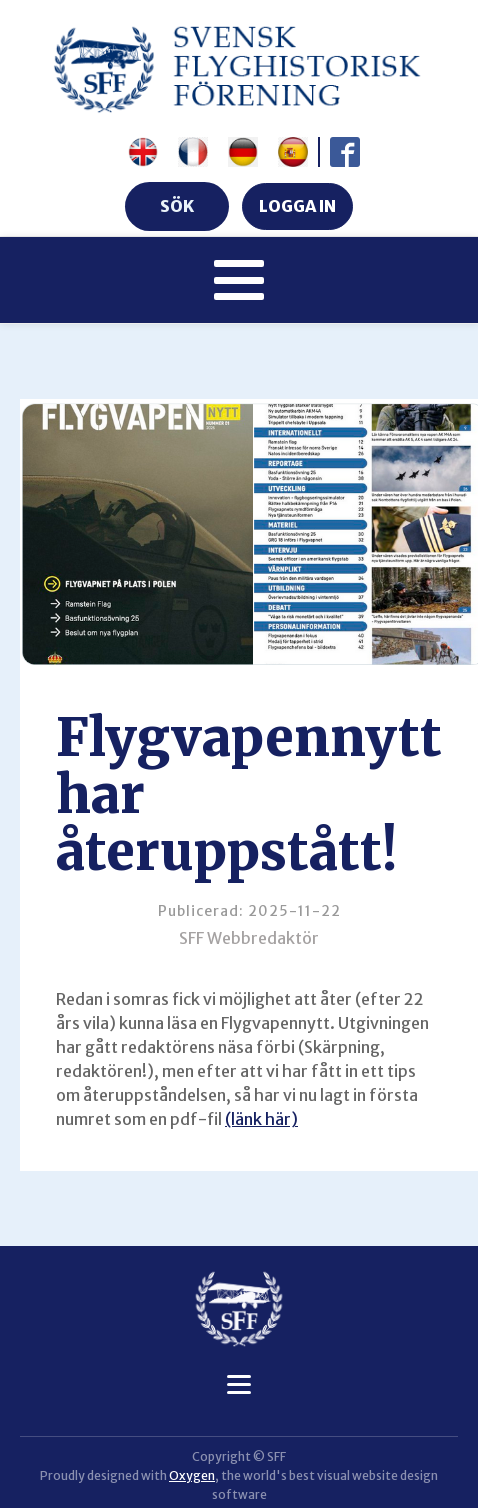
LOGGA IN (297, 206)
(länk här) (261, 1119)
